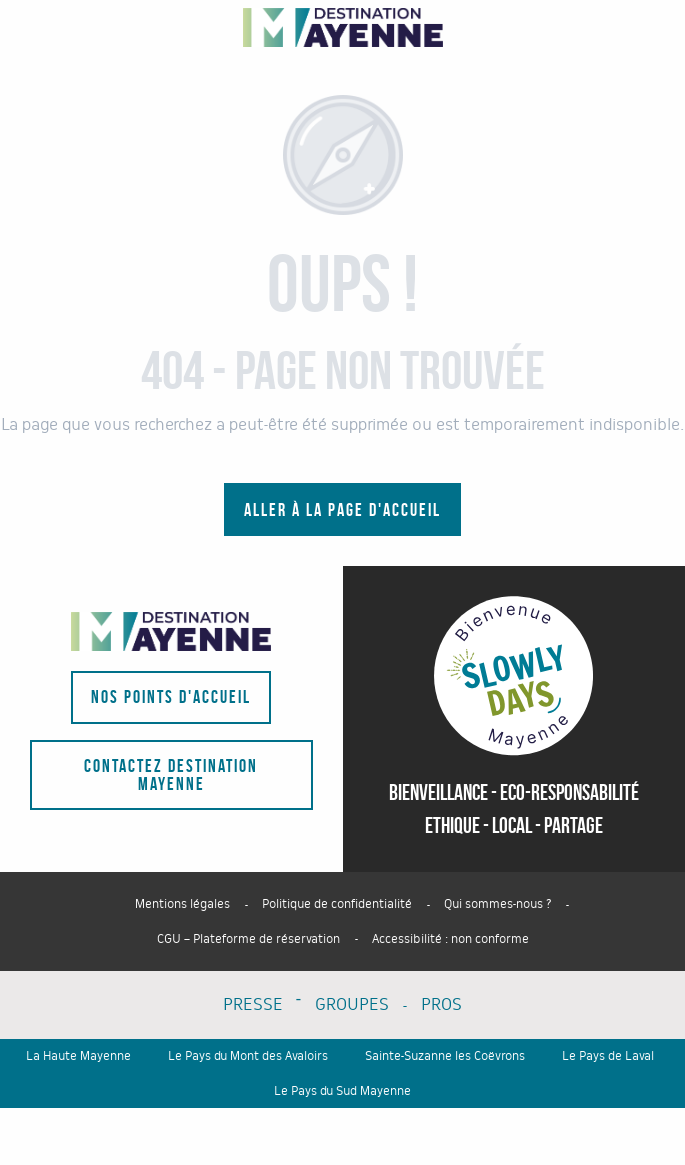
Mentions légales (182, 904)
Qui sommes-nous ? (497, 904)
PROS (441, 1004)
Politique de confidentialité (337, 904)
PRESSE (253, 1004)
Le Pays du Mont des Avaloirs (248, 1056)
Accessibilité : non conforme (450, 939)
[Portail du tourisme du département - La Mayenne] (343, 27)
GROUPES (352, 1004)
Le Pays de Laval (608, 1056)
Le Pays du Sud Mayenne (342, 1091)
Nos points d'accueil (171, 697)
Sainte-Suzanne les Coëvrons (445, 1056)
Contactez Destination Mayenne (171, 775)
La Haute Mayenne (78, 1056)
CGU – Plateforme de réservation (248, 939)
